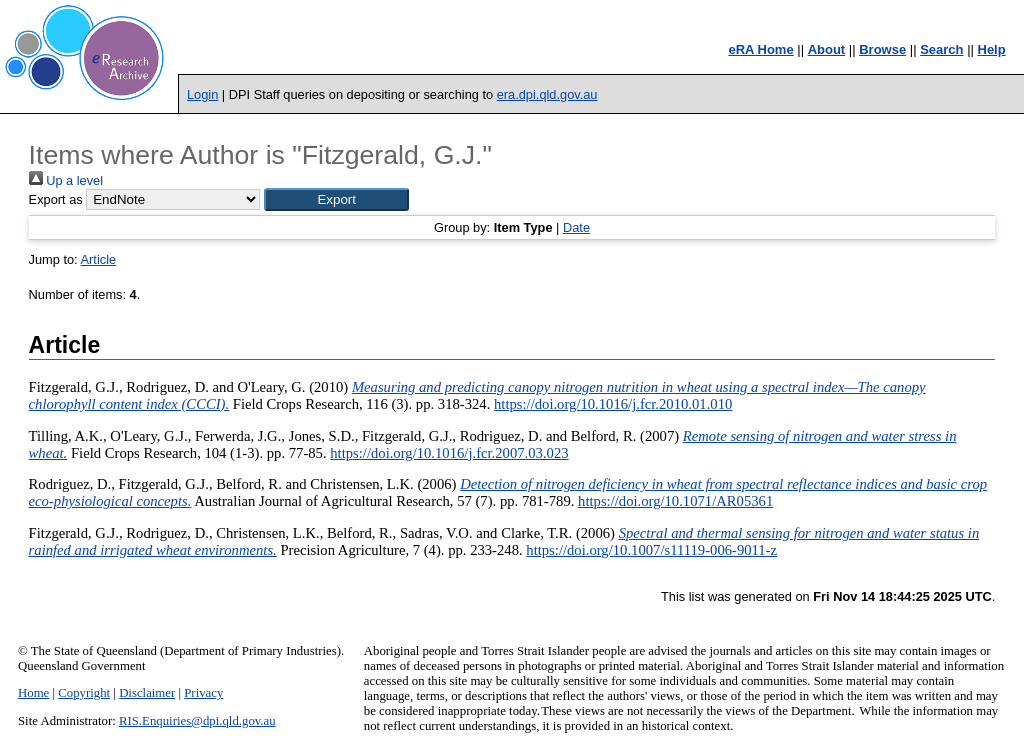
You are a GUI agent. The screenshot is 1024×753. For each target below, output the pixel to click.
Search (941, 49)
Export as (56, 199)
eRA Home (760, 49)
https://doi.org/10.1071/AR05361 (675, 501)
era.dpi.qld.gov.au (547, 94)
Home (33, 693)
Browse (882, 49)
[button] (336, 199)
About (827, 49)
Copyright (84, 693)
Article (99, 259)
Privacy (203, 693)
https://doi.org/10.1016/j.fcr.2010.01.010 (613, 404)
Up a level (66, 180)
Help (992, 49)
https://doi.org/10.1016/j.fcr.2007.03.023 (449, 453)
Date (576, 227)
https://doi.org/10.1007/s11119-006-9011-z (651, 550)
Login (202, 94)
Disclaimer (147, 693)
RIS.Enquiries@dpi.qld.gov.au (197, 721)
